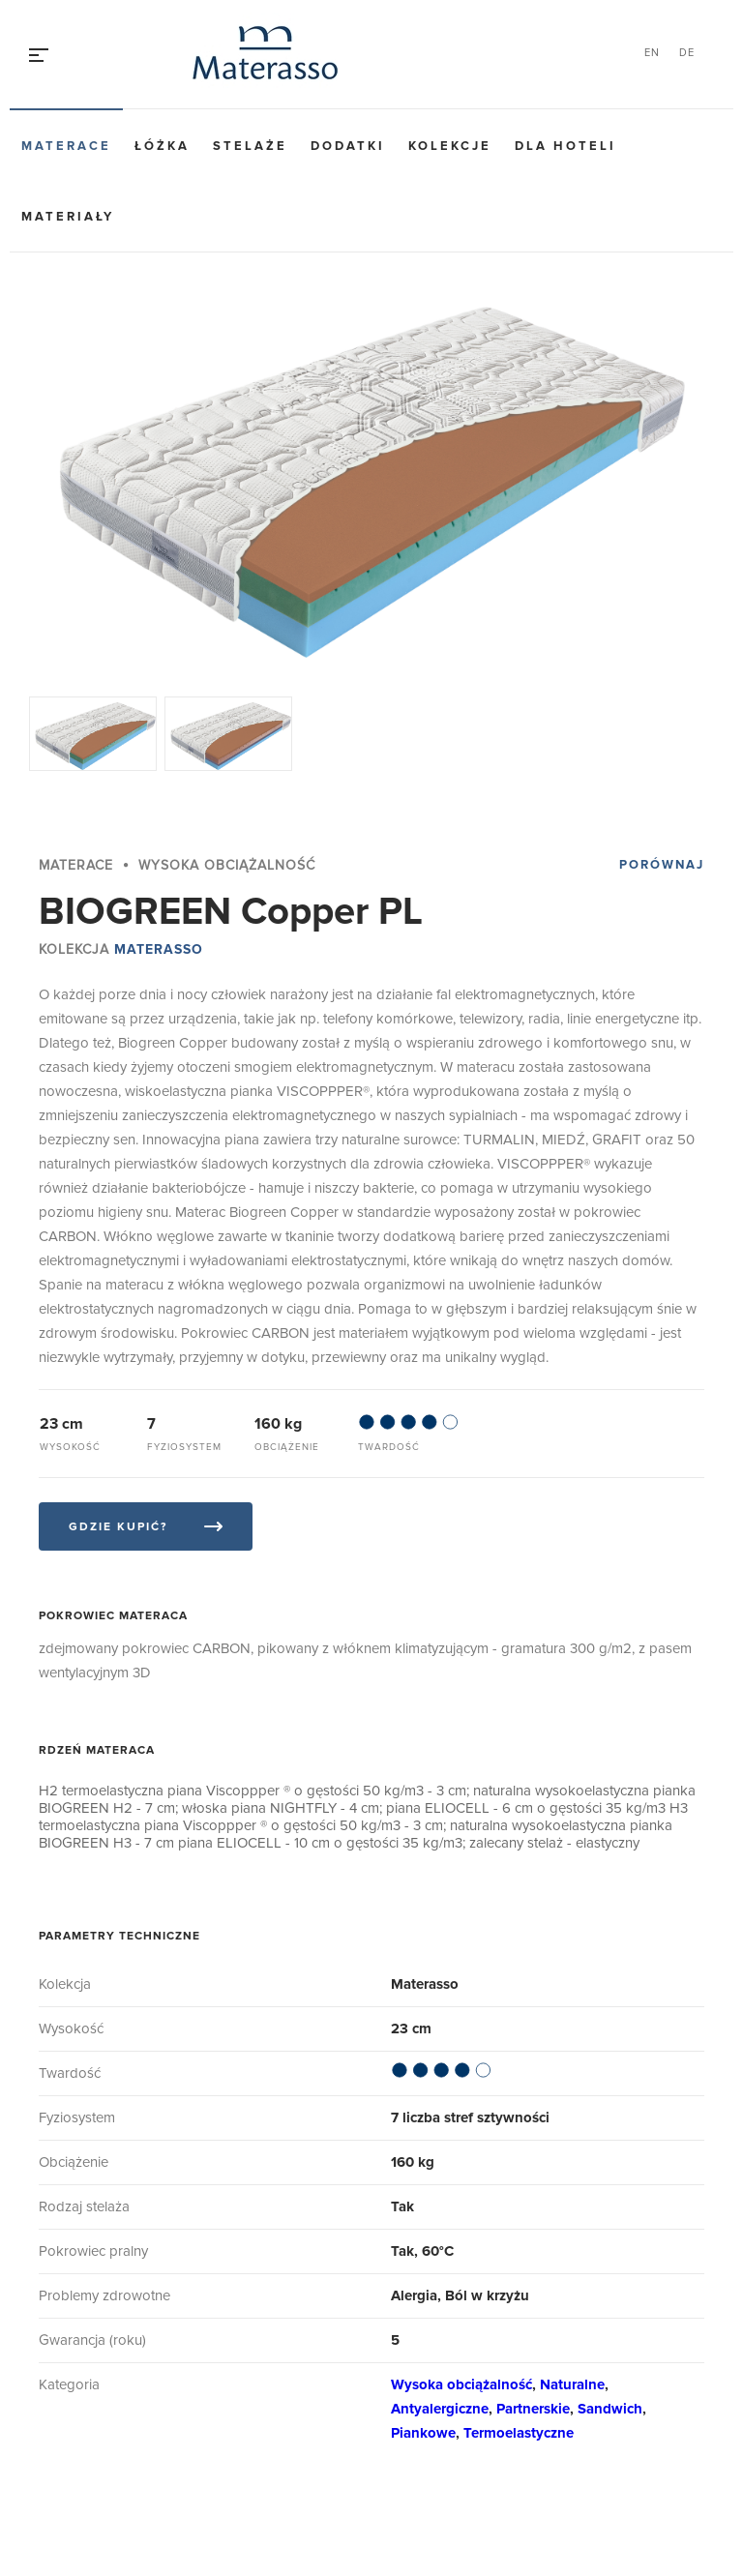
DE (687, 52)
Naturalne (572, 2384)
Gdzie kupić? (118, 1527)
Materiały (67, 216)
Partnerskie (533, 2408)
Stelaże (250, 146)
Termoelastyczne (518, 2433)
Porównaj (661, 865)
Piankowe (423, 2433)
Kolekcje (449, 146)
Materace (66, 146)
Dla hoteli (565, 146)
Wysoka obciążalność (461, 2384)
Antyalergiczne (440, 2408)
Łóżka (162, 146)
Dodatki (348, 146)
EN (652, 52)
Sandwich (610, 2408)
